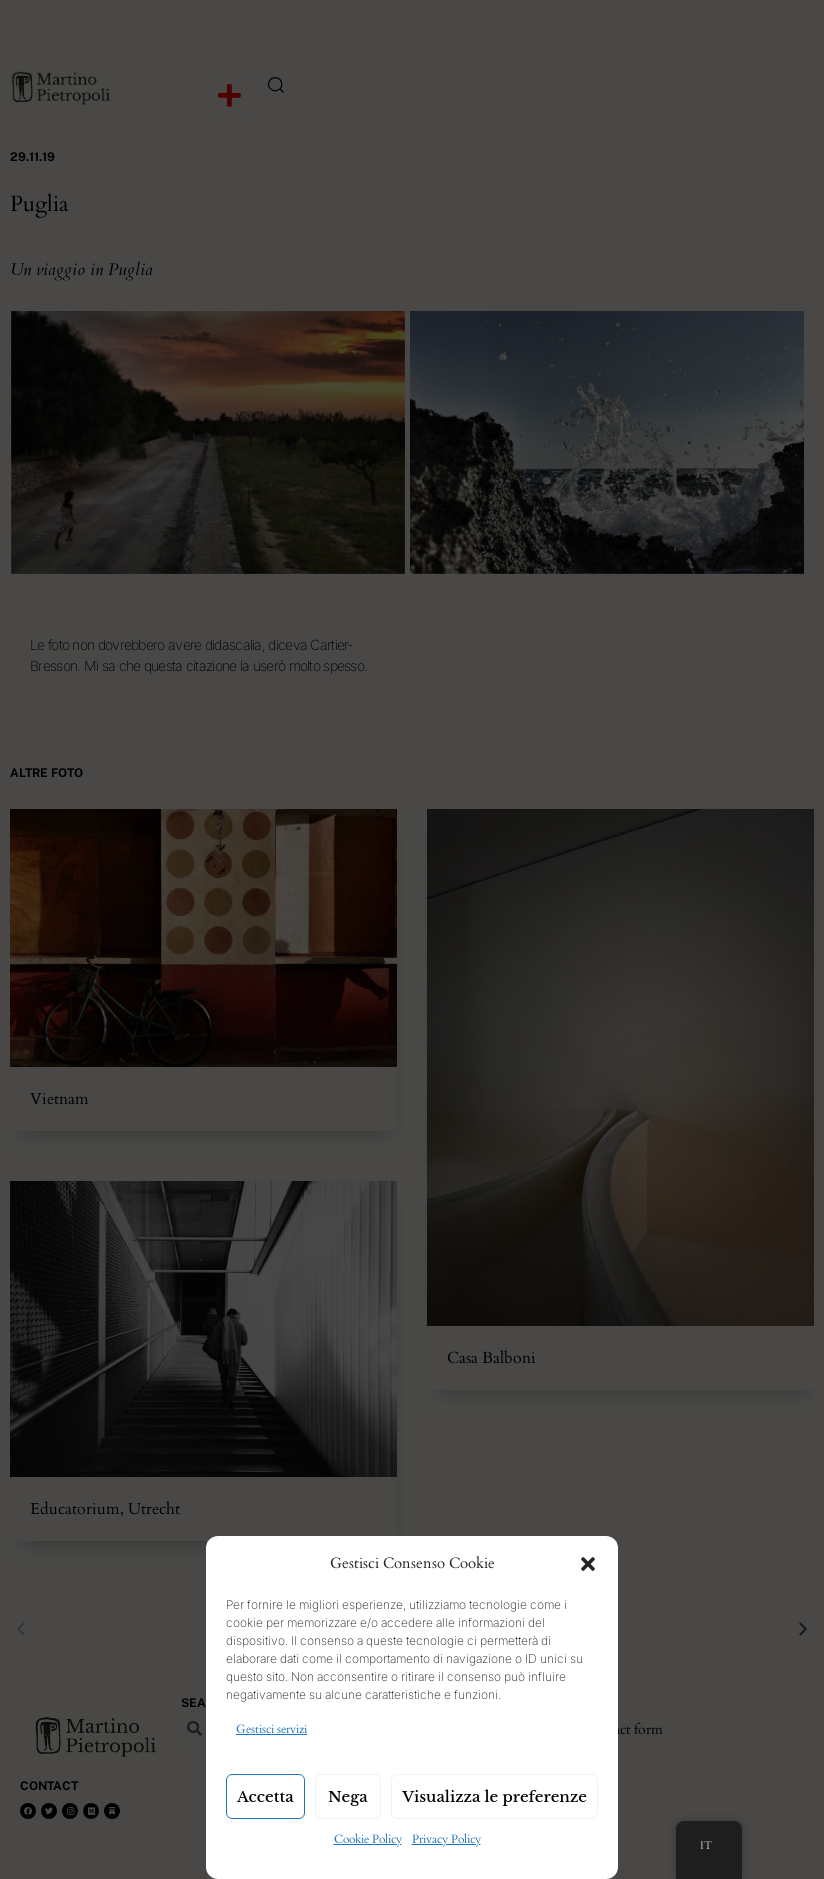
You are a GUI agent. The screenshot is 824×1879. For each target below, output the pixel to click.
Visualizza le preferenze (494, 1796)
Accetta (265, 1796)
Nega (348, 1796)
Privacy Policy (446, 1839)
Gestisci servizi (271, 1729)
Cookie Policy (368, 1839)
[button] (588, 1564)
